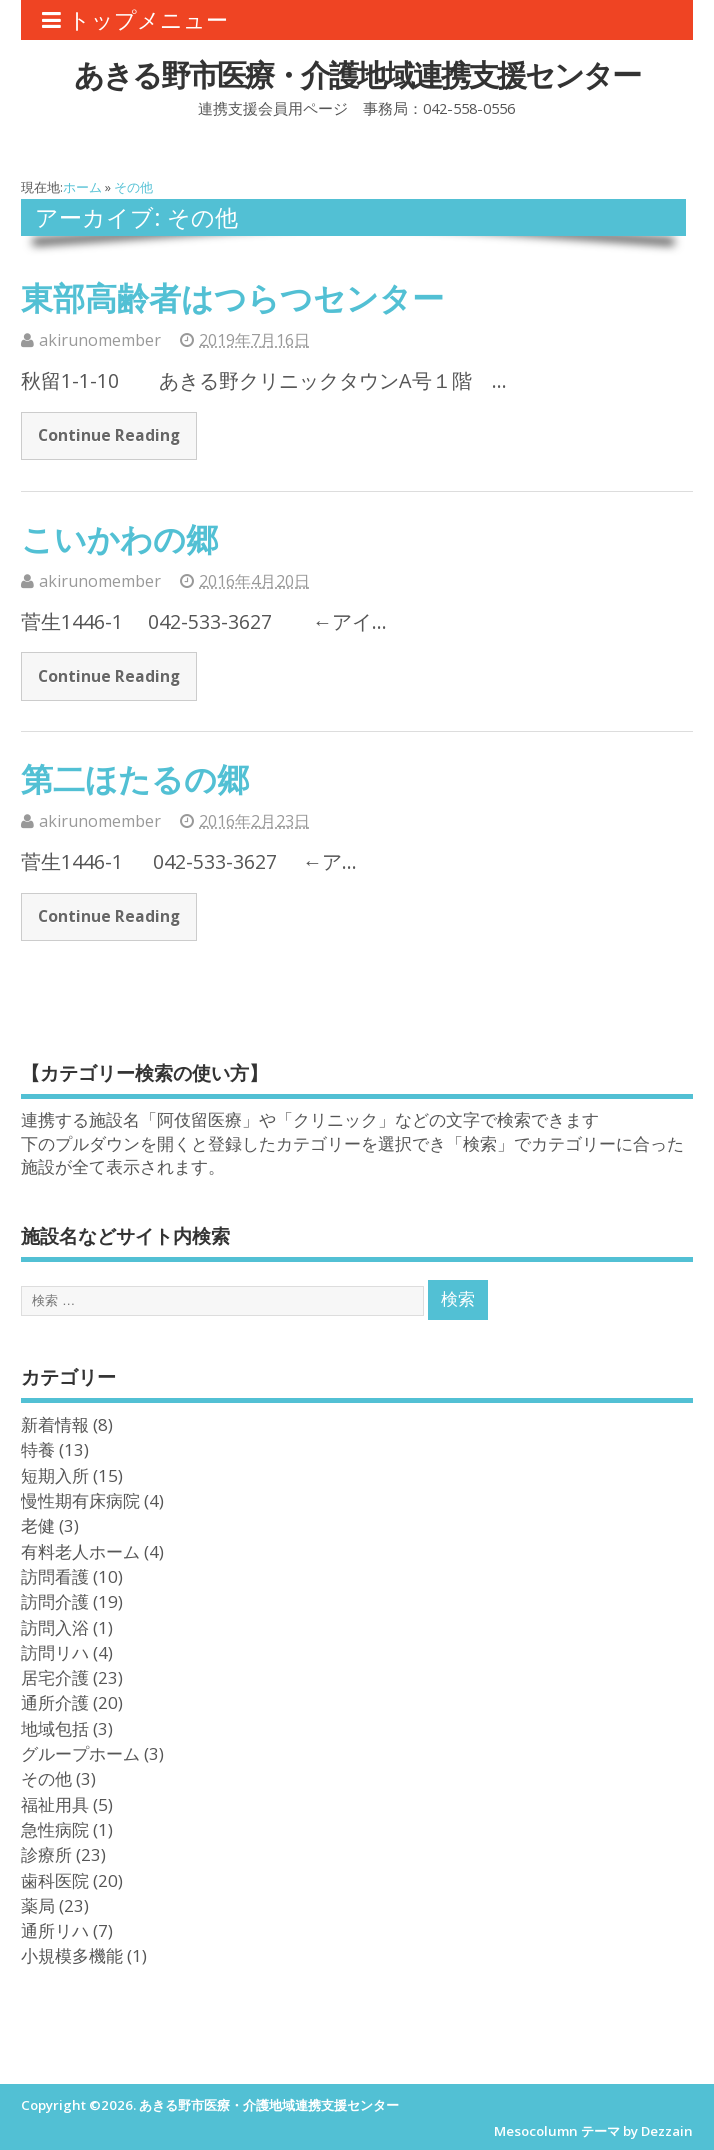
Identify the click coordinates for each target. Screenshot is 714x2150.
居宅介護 (55, 1677)
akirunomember (100, 340)
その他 (46, 1778)
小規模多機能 (72, 1955)
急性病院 (55, 1829)
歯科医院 (55, 1880)
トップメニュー (135, 19)
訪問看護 (55, 1576)
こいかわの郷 (119, 538)
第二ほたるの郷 (135, 778)
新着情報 (55, 1424)
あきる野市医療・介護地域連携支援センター (357, 74)
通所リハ (55, 1930)
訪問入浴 (55, 1627)
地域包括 (55, 1728)
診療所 (46, 1854)
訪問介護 (55, 1601)
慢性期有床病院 (80, 1500)
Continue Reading (109, 435)
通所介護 (55, 1702)
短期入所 (55, 1475)
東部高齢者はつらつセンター (232, 297)
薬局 (38, 1905)
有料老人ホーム (80, 1551)
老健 (38, 1525)
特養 (38, 1449)
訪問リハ (55, 1652)
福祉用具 (55, 1804)
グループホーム (80, 1753)
